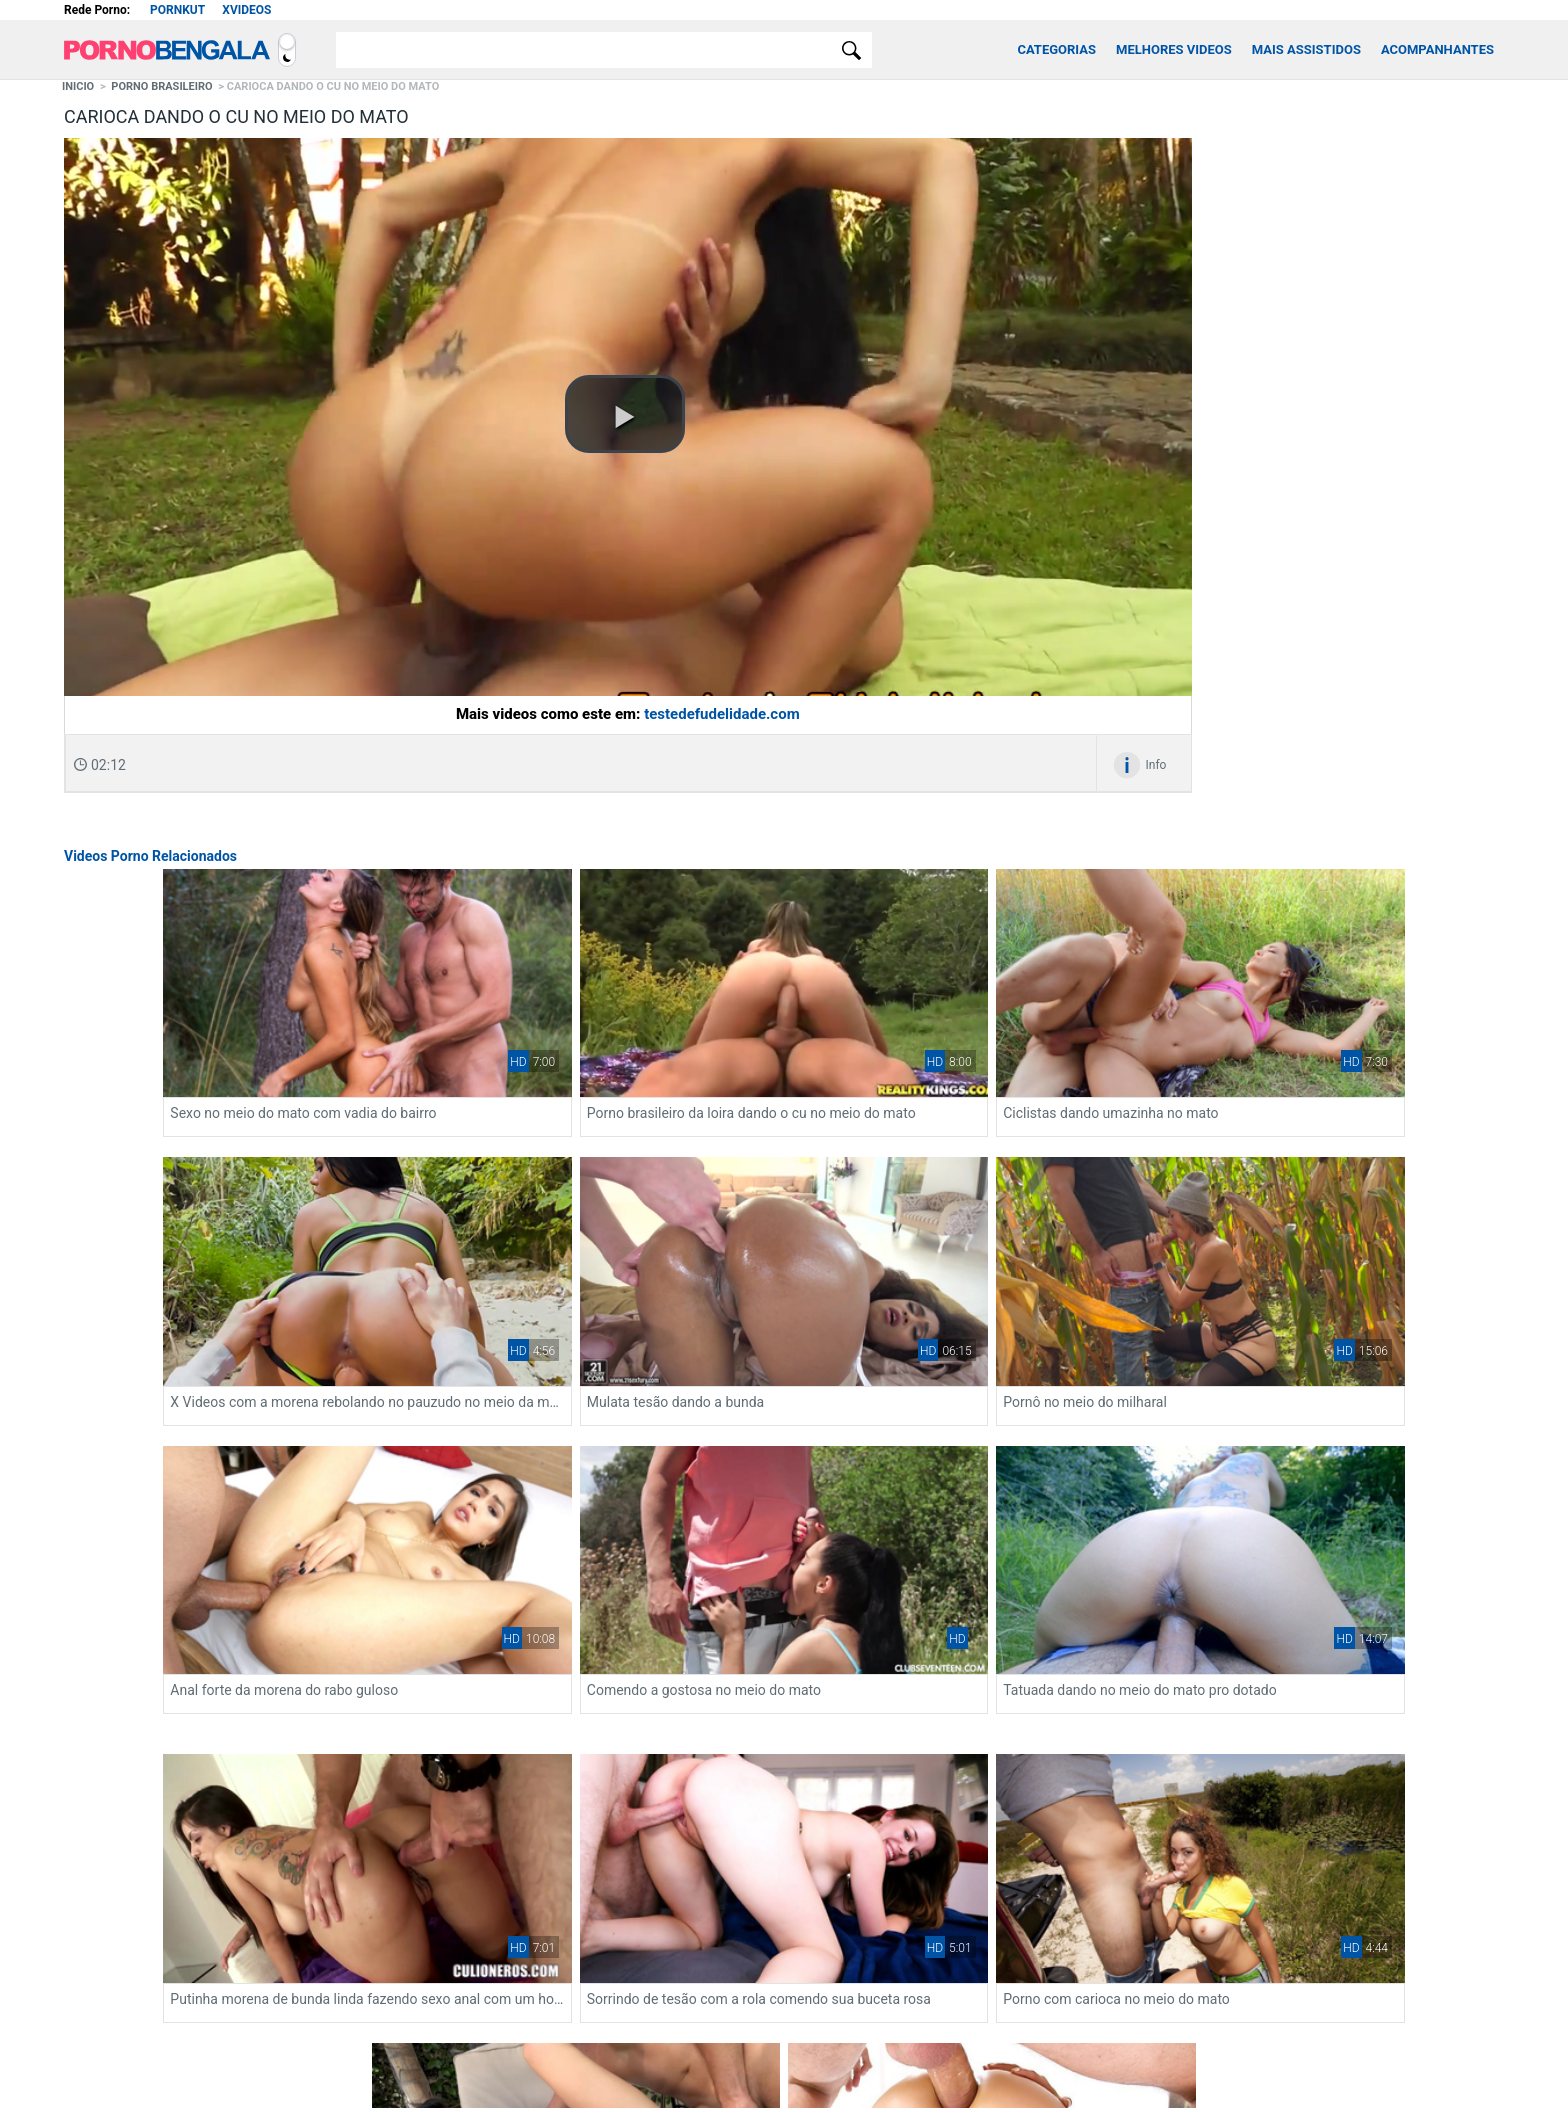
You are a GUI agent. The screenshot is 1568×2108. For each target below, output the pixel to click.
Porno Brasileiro (161, 86)
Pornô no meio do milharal (732, 1260)
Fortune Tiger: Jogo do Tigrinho (249, 1913)
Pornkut (177, 10)
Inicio (78, 86)
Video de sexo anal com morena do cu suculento (784, 1716)
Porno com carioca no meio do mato (1053, 1498)
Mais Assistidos (1306, 49)
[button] (625, 414)
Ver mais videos (783, 1784)
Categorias (1056, 49)
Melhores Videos (1174, 49)
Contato (718, 1989)
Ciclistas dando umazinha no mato (1047, 1042)
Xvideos (246, 10)
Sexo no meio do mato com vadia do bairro (493, 1042)
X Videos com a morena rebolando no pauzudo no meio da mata (204, 1260)
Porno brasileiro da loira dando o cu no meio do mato (784, 1042)
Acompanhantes (1437, 49)
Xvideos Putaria (824, 1989)
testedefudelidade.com (722, 714)
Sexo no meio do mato (1299, 1498)
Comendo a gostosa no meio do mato (1347, 1260)
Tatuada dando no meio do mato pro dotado (204, 1498)
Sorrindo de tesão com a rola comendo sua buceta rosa (784, 1498)
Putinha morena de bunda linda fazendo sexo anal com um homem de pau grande (494, 1498)
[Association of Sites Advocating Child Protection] (798, 2059)
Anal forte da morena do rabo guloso (1054, 1260)
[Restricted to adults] (754, 2060)
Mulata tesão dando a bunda (448, 1260)
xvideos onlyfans (109, 1913)
